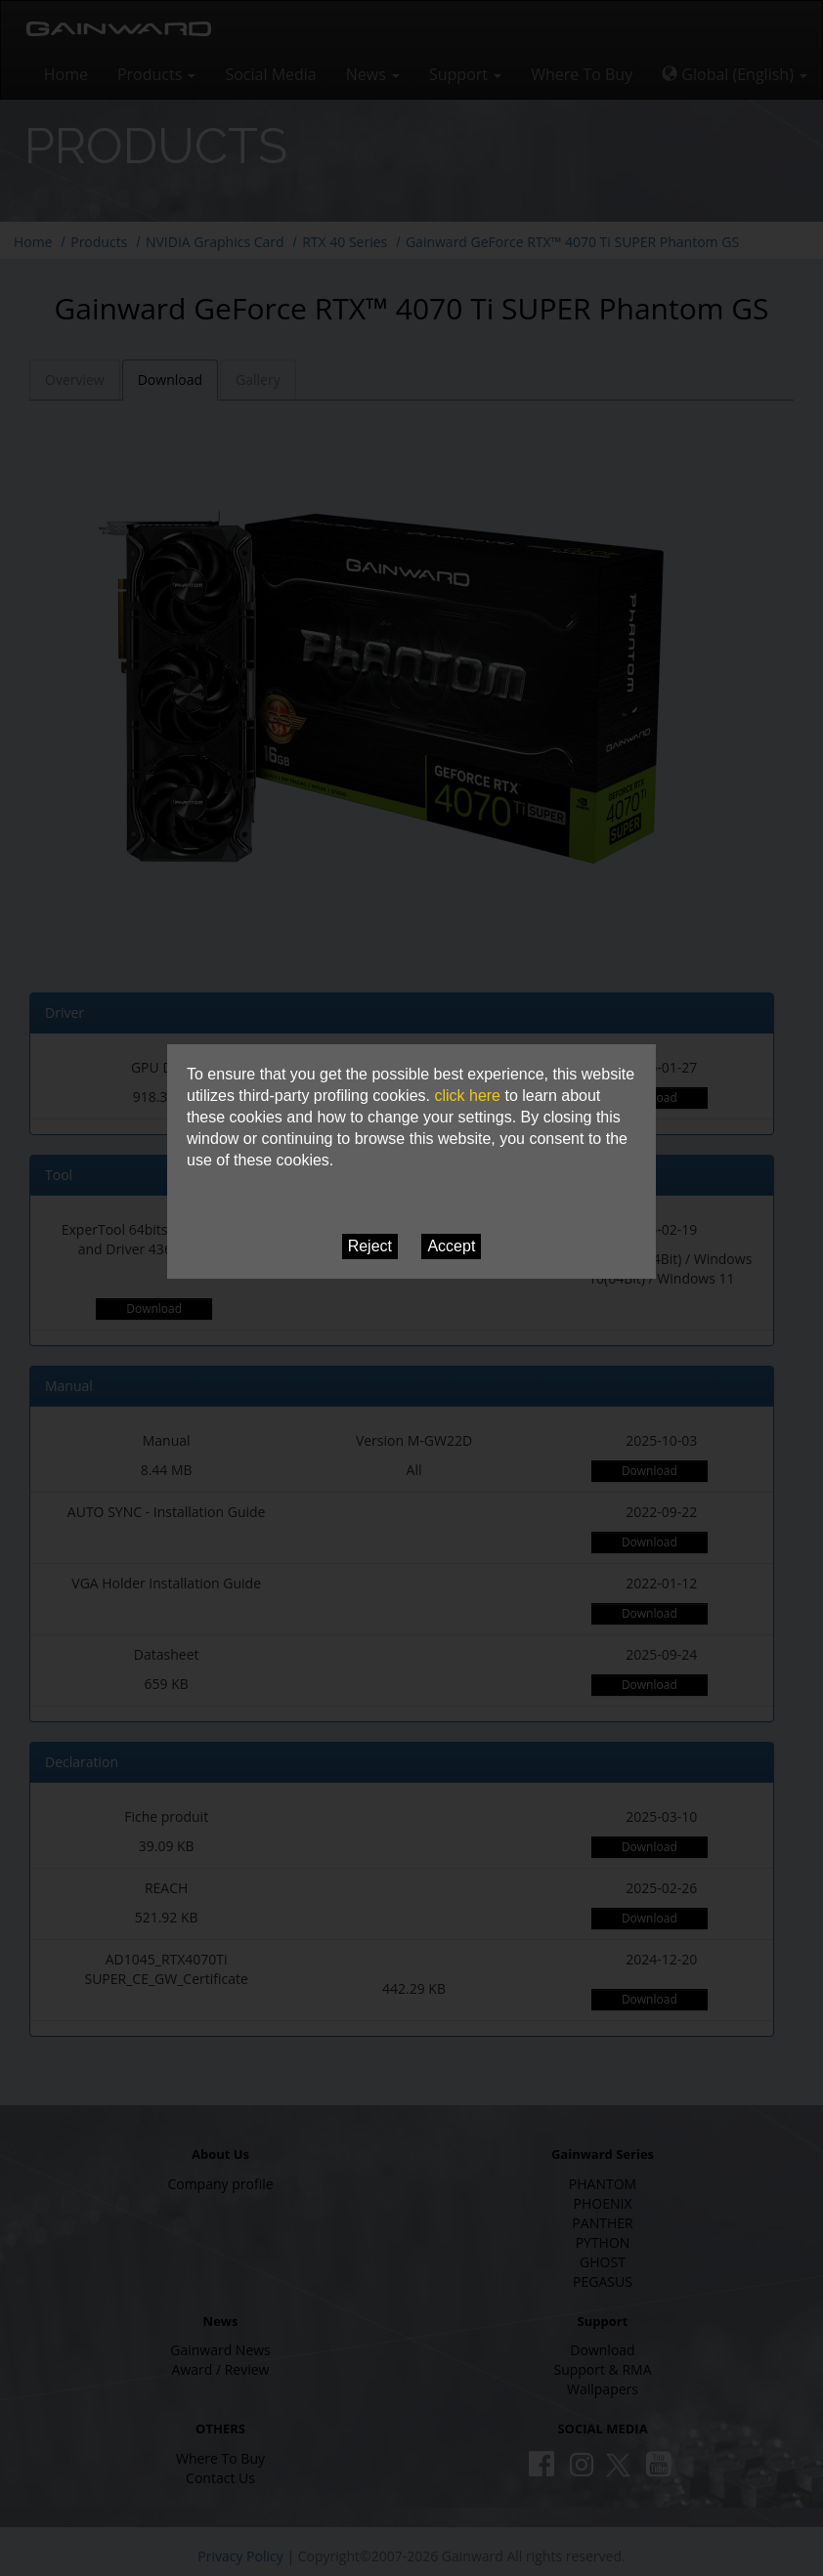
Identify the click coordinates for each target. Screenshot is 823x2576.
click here (467, 1095)
